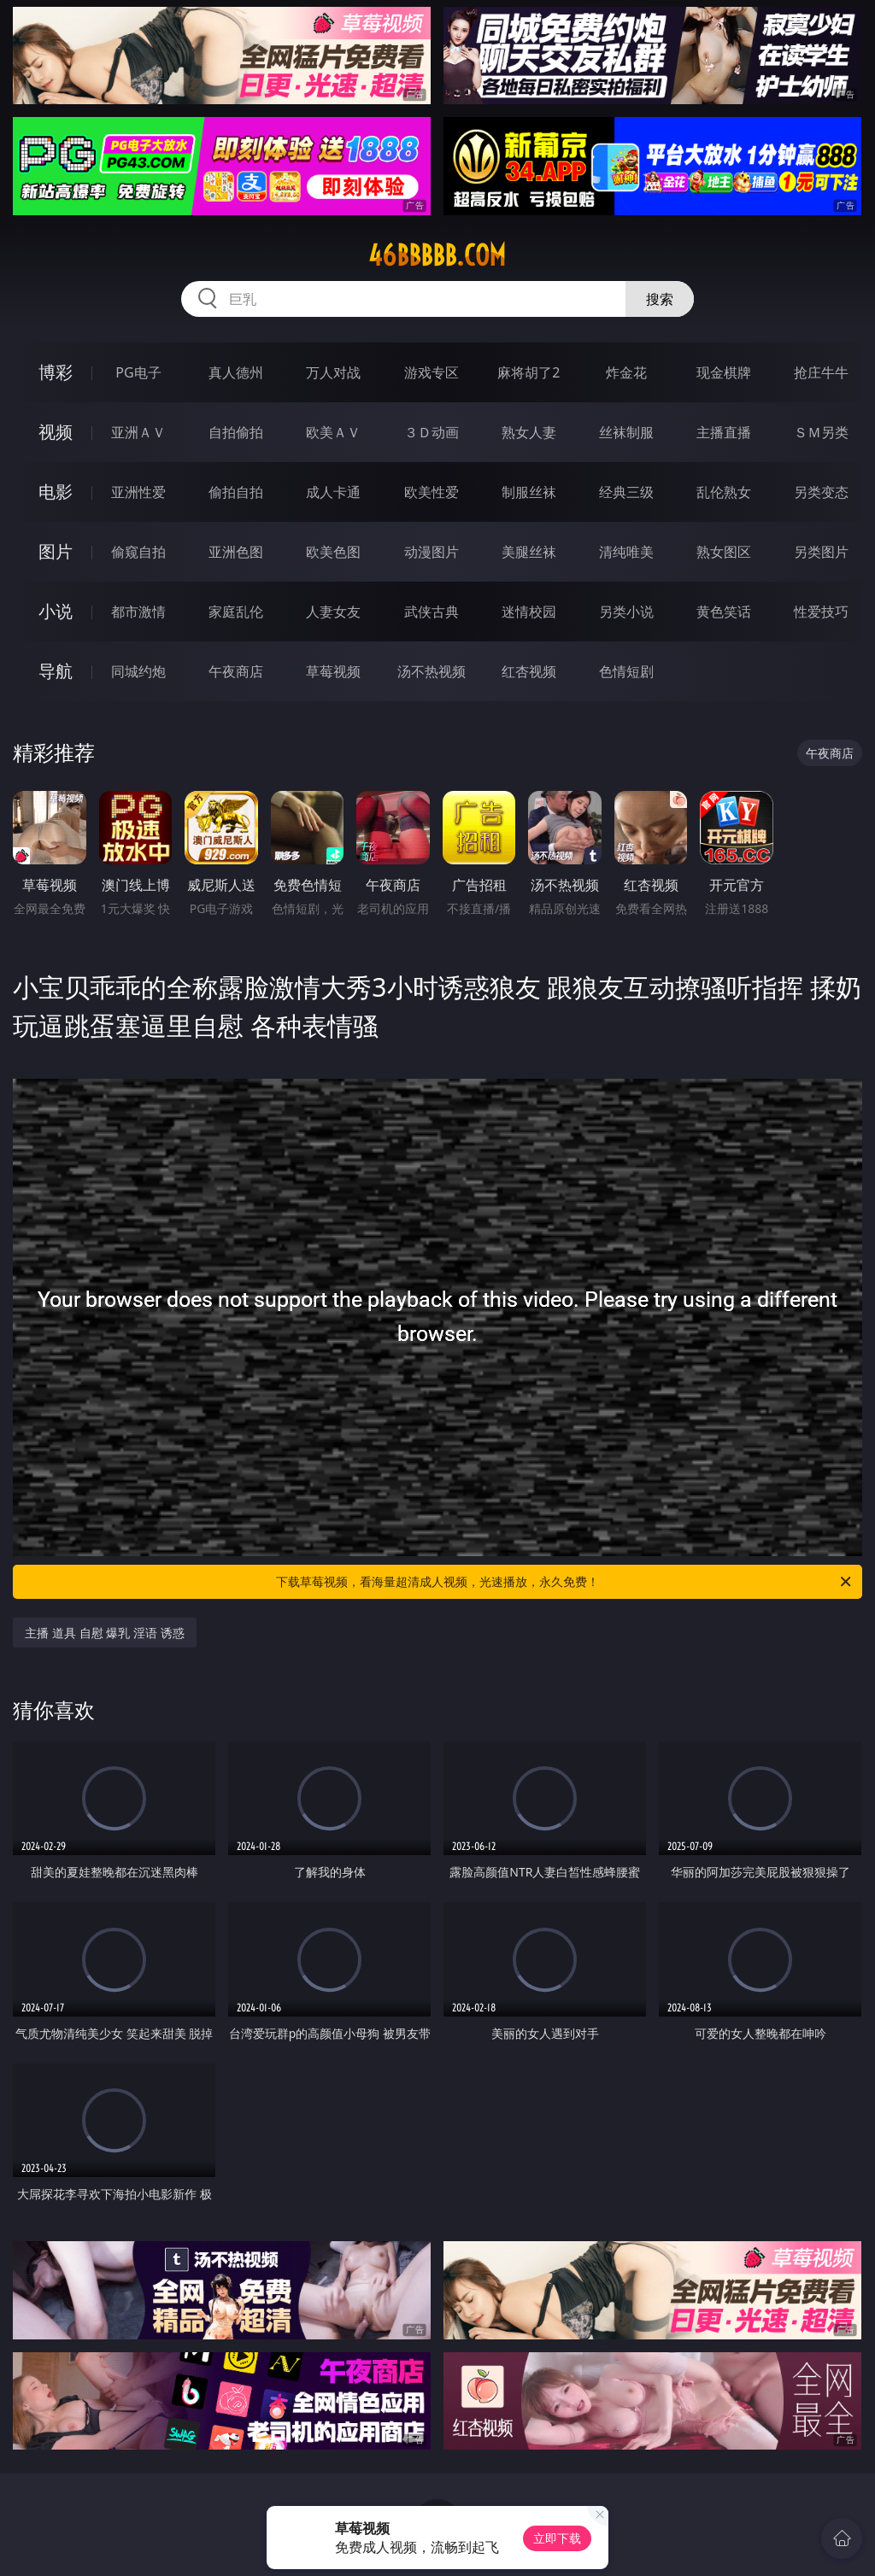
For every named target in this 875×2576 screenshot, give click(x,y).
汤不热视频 (431, 671)
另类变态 (821, 492)
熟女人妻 (529, 432)
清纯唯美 (626, 551)
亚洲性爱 (138, 492)
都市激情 (138, 611)
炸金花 (626, 372)
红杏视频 (529, 671)
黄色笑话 (723, 611)
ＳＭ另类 (821, 432)
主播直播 (723, 432)
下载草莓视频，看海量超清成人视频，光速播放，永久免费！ (565, 1582)
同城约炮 (138, 671)
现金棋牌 (723, 372)
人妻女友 (333, 611)
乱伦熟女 (723, 492)
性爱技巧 (821, 611)
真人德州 (235, 372)
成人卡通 (333, 492)
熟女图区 (723, 551)
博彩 (55, 371)
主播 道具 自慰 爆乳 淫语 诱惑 (104, 1633)
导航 (55, 670)
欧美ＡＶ (333, 432)
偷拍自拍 (235, 492)
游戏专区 (431, 372)
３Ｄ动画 (431, 432)
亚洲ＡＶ (138, 432)
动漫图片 (431, 551)
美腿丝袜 (529, 551)
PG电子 (138, 372)
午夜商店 (235, 671)
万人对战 (333, 372)
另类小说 (626, 611)
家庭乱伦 (235, 611)
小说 (55, 611)
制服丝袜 (529, 492)
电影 (55, 491)
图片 (55, 551)
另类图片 (821, 551)
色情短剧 (626, 671)
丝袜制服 (626, 432)
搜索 (659, 299)
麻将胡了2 (528, 372)
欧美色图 (333, 551)
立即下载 (557, 2538)
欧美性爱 (431, 492)
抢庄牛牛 (821, 372)
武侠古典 (431, 611)
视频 (55, 431)
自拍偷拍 (235, 432)
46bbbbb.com (437, 255)
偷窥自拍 (138, 551)
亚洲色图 (235, 551)
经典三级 (626, 492)
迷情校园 (529, 611)
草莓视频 (333, 671)
